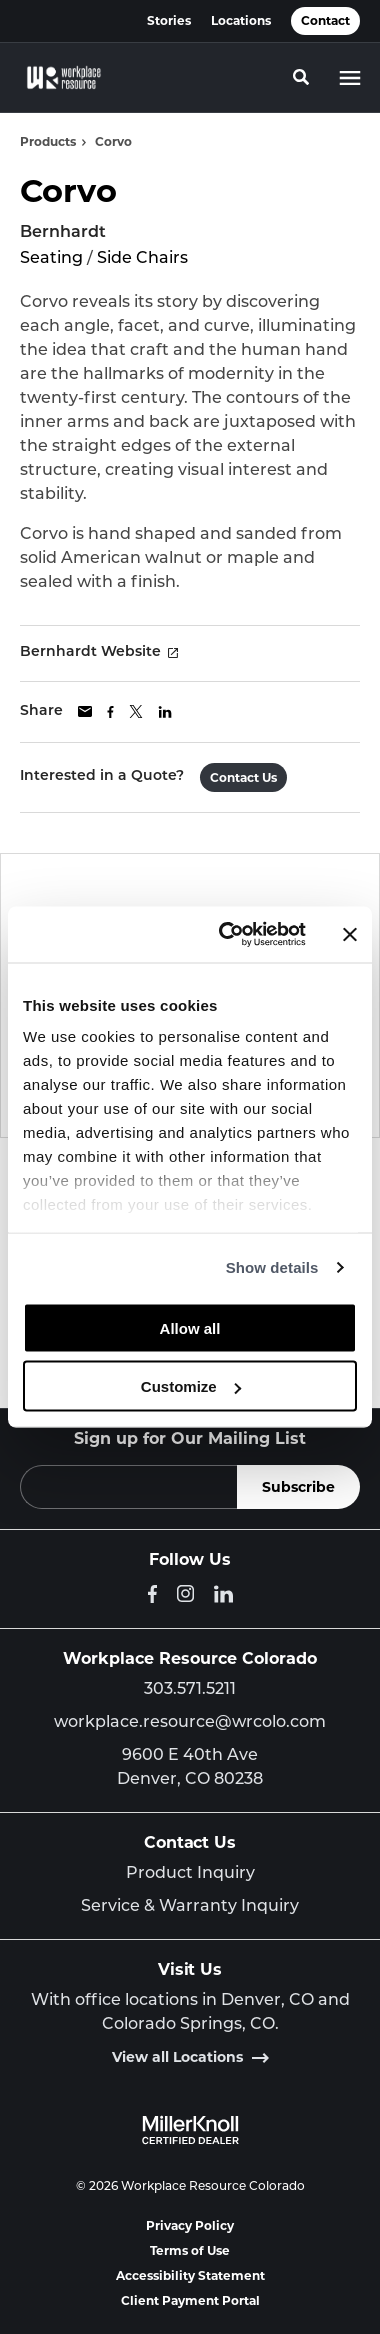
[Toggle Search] (301, 77)
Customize (191, 1386)
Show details (272, 1267)
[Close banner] (350, 934)
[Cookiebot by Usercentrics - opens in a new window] (228, 935)
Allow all (190, 1327)
